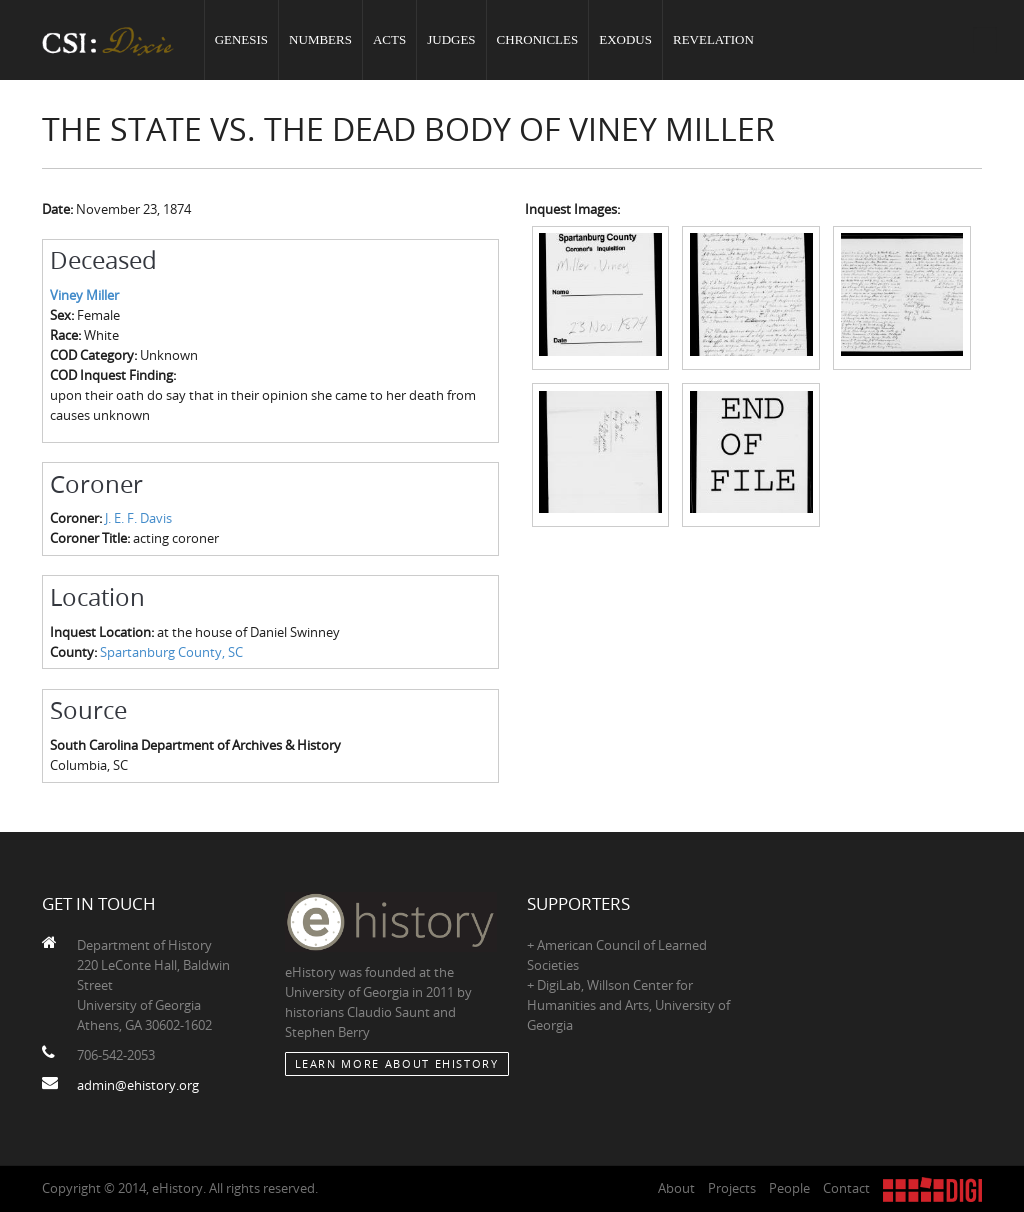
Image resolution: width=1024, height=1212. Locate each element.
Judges (451, 39)
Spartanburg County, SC (171, 652)
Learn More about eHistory (397, 1063)
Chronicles (538, 39)
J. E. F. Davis (138, 518)
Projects (732, 1188)
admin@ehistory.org (138, 1085)
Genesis (241, 39)
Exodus (625, 39)
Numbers (320, 39)
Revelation (713, 39)
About (676, 1188)
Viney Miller (84, 295)
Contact (846, 1188)
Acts (389, 39)
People (789, 1188)
